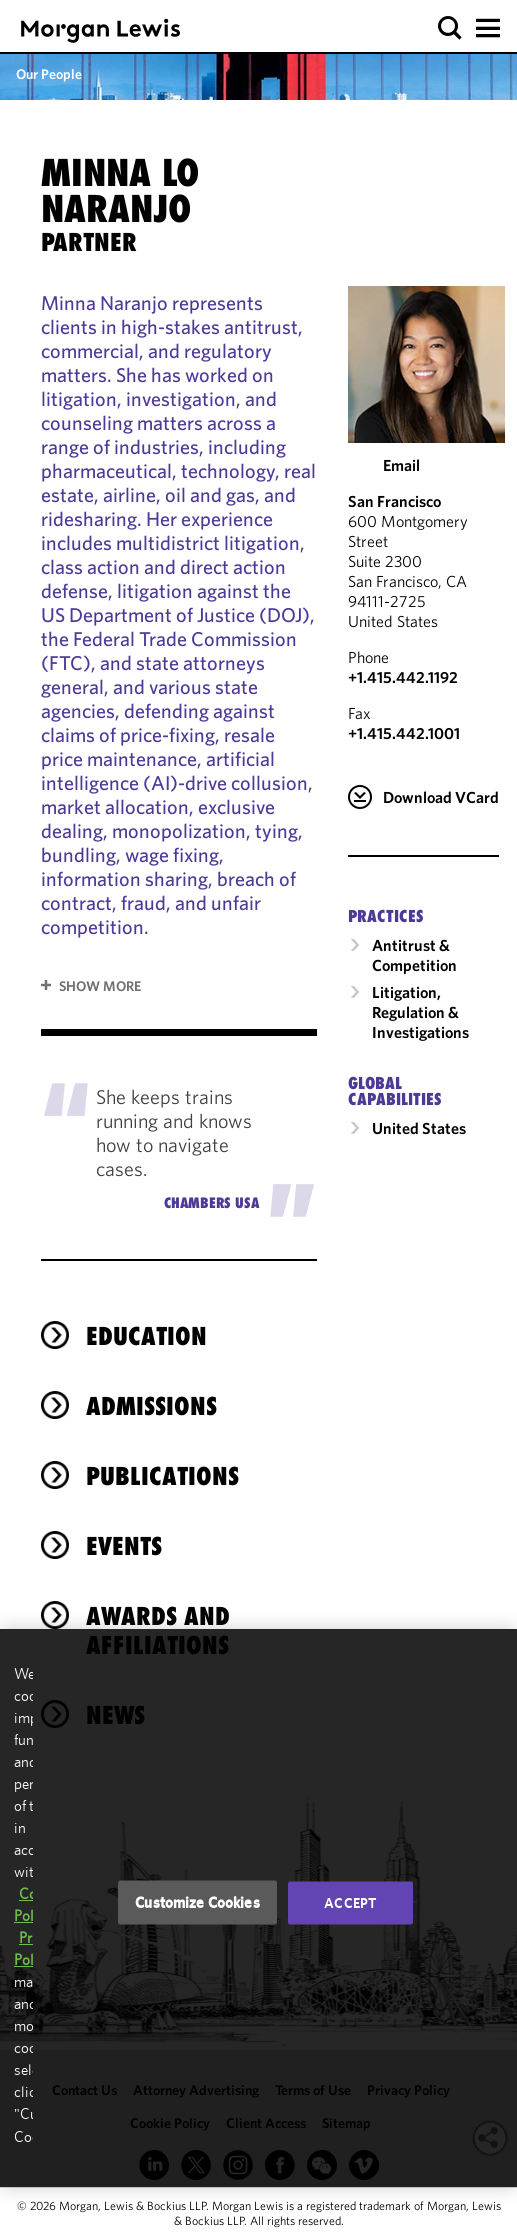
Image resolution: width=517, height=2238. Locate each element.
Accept (350, 1903)
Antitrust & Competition (414, 955)
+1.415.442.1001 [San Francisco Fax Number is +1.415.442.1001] (404, 733)
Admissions (151, 1406)
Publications (162, 1476)
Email (401, 465)
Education (146, 1336)
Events (124, 1546)
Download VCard (441, 797)
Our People (49, 74)
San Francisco (394, 501)
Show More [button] (100, 986)
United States (419, 1128)
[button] (450, 28)
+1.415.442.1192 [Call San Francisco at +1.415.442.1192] (403, 677)
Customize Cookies (197, 1902)
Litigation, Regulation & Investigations (420, 1012)
